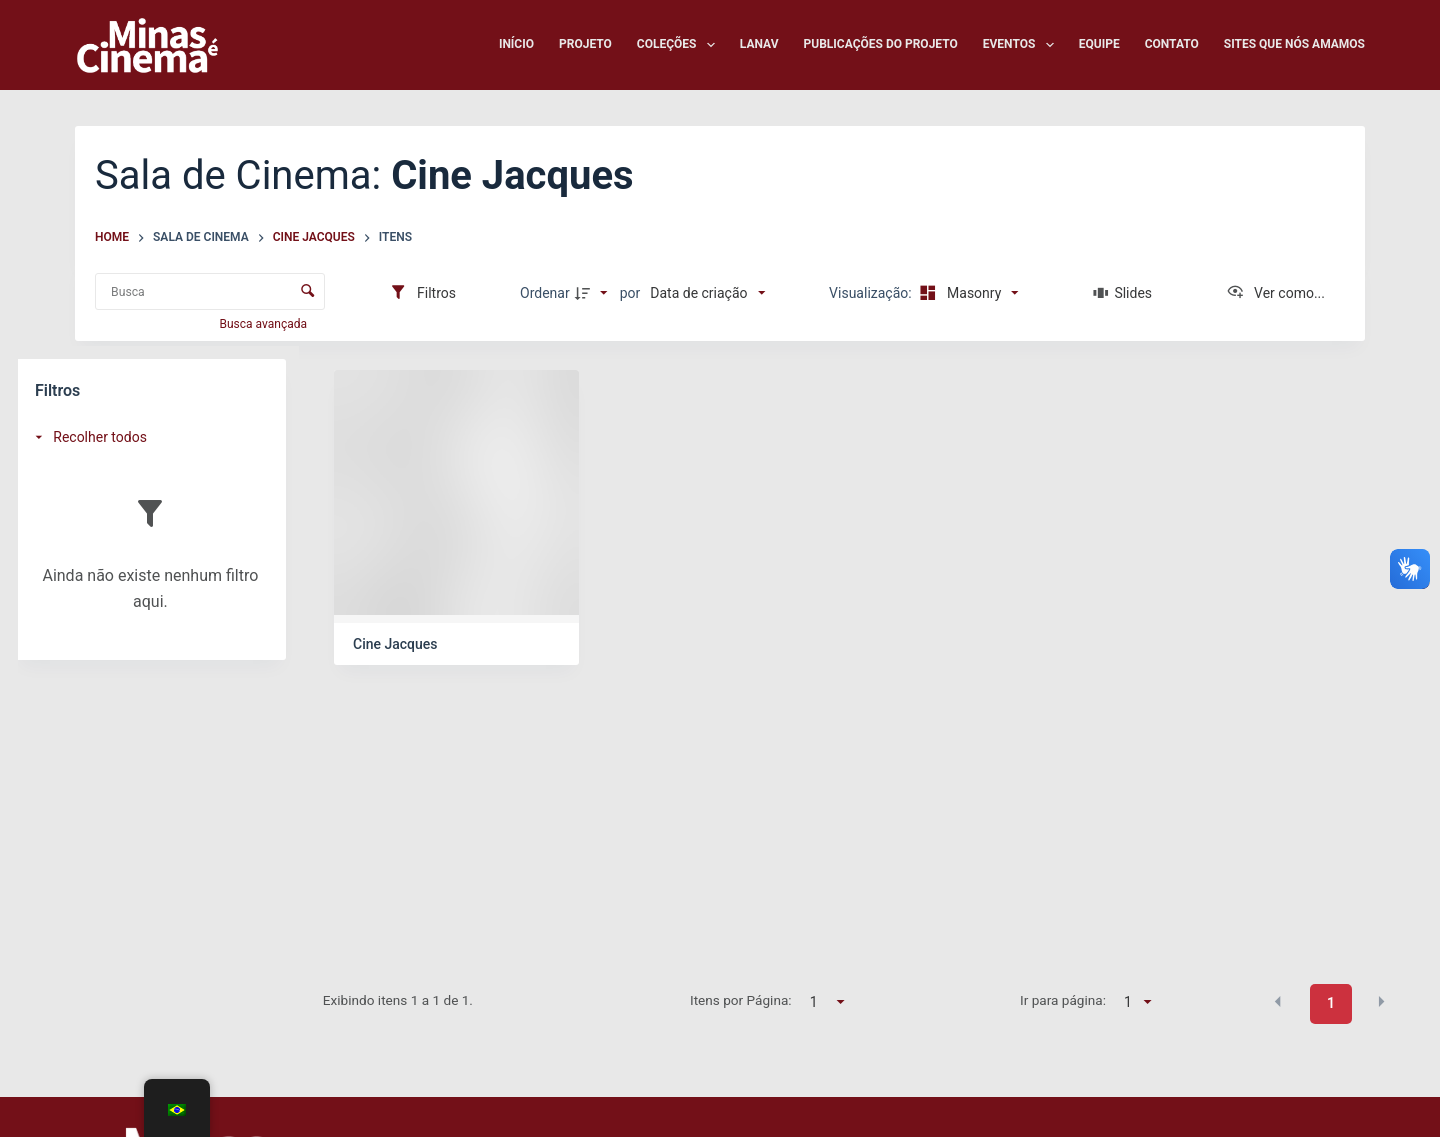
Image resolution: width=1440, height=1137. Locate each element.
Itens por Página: (741, 1000)
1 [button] (1331, 1003)
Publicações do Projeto (881, 44)
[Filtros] (422, 293)
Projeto (585, 44)
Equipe (1099, 44)
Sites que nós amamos (1294, 44)
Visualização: (872, 293)
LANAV (759, 44)
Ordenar (545, 293)
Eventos (1022, 45)
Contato (1172, 44)
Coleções (680, 45)
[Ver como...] (1275, 293)
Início (516, 44)
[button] (1278, 1002)
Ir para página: (1063, 1000)
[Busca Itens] (210, 291)
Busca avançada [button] (265, 324)
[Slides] (1122, 293)
